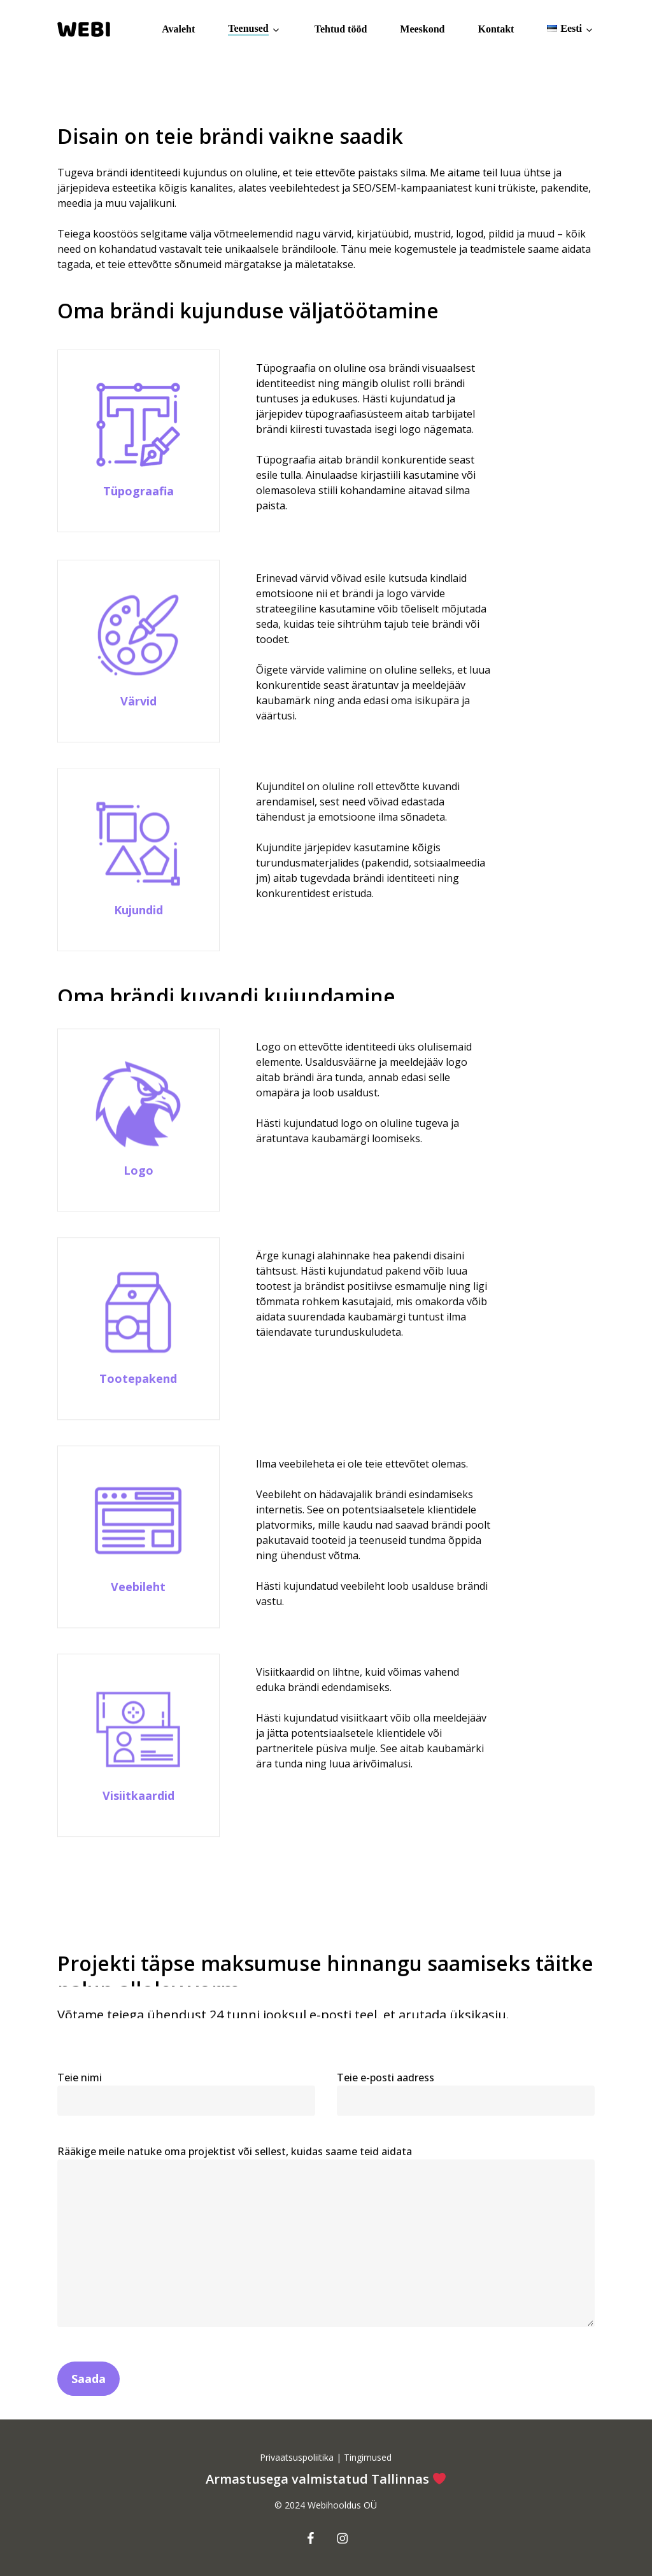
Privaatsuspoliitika (298, 2457)
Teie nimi (186, 2118)
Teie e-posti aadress (466, 2118)
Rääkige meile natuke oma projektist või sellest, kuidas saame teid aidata (326, 2262)
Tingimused (366, 2457)
